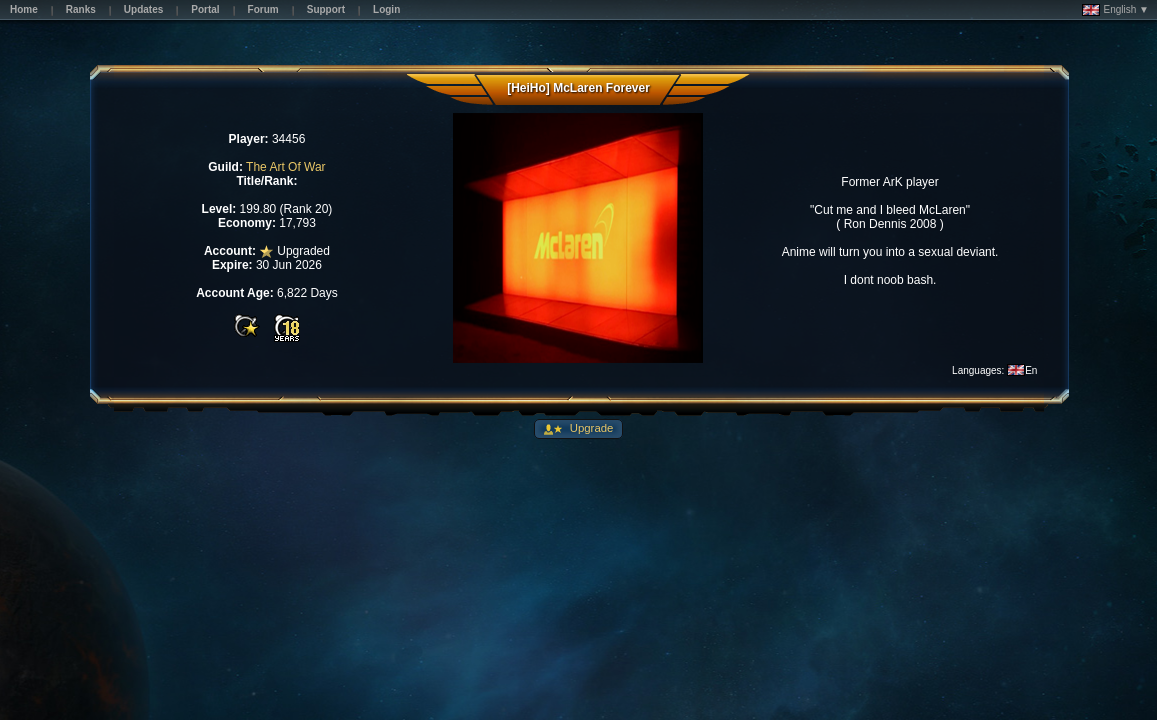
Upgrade (590, 428)
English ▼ (1115, 10)
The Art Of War (286, 167)
